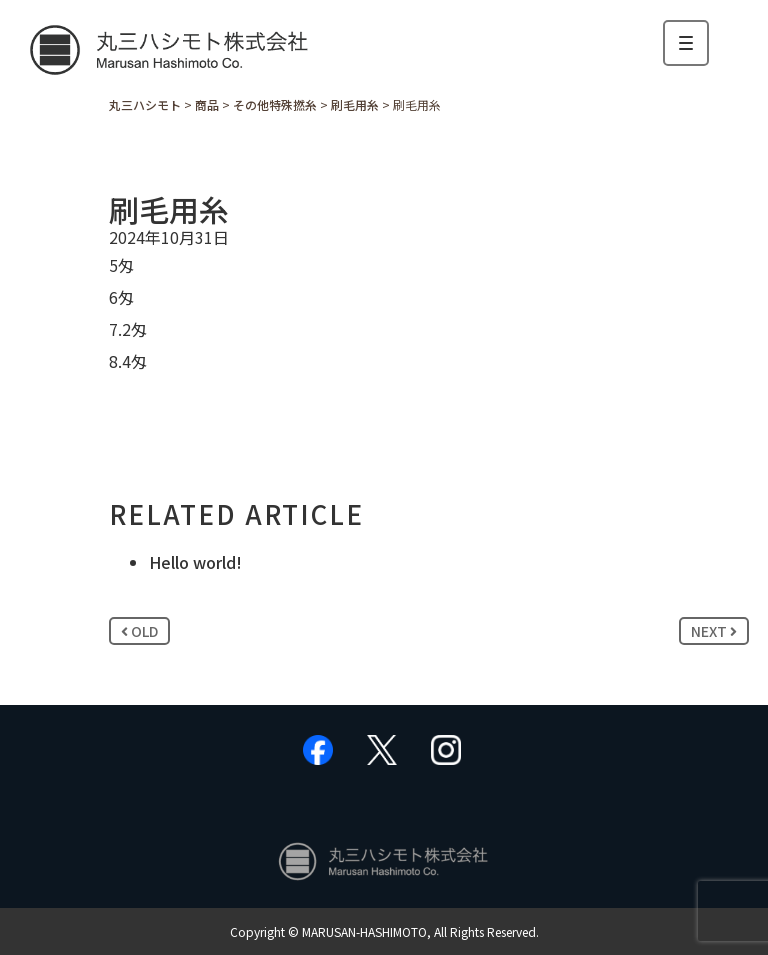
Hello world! (195, 562)
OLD (139, 631)
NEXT (714, 631)
